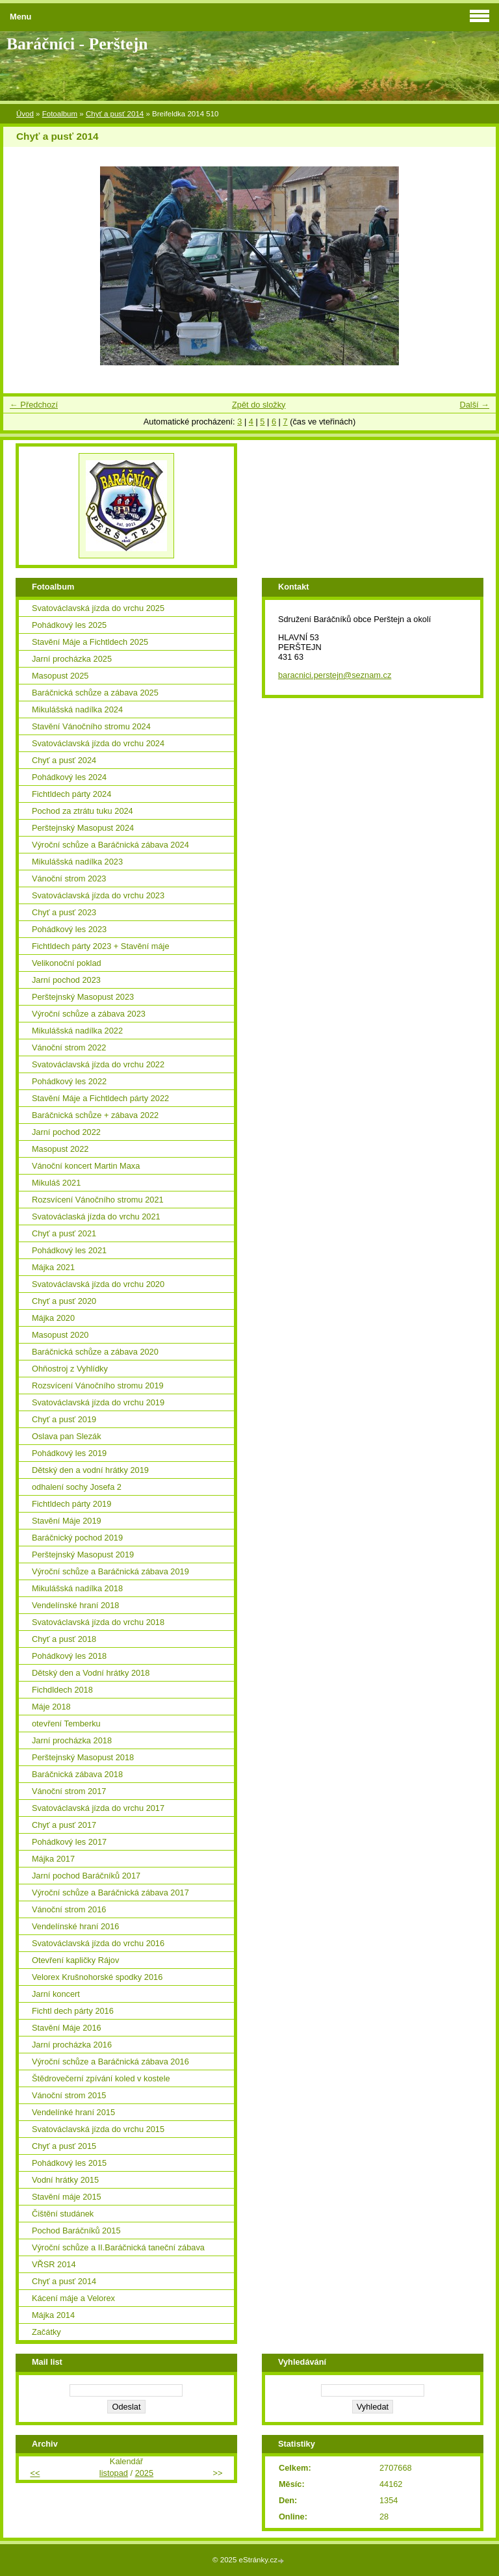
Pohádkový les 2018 (69, 1656)
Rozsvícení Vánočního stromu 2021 (98, 1199)
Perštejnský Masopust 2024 (83, 828)
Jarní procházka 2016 (72, 2044)
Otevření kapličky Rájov (75, 1960)
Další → (474, 405)
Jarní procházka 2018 (72, 1740)
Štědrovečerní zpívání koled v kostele (101, 2078)
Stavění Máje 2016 (66, 2028)
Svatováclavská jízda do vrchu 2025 (98, 608)
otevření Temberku (66, 1723)
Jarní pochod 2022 (66, 1132)
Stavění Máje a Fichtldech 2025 (90, 642)
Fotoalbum (59, 114)
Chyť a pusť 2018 (64, 1639)
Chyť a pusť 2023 (64, 912)
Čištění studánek (63, 2213)
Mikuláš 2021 (56, 1183)
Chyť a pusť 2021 (64, 1233)
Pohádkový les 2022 (69, 1081)
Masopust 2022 (60, 1149)
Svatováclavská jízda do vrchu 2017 (98, 1808)
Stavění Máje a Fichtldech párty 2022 (100, 1098)
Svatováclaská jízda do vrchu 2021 (96, 1216)
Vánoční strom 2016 (69, 1909)
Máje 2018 (51, 1706)
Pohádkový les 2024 (69, 777)
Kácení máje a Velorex (73, 2298)
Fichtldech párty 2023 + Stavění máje (101, 946)
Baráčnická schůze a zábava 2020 (95, 1352)
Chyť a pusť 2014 (115, 114)
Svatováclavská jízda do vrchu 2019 (98, 1402)
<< (35, 2473)
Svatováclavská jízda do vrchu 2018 (98, 1622)
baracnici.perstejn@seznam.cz (334, 675)
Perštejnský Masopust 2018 (83, 1757)
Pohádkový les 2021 (69, 1250)
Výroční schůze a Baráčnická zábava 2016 (110, 2061)
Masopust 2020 (60, 1335)
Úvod (25, 114)
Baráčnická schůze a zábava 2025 (95, 692)
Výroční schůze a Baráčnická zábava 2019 (110, 1571)
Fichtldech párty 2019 (71, 1504)
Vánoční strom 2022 (69, 1047)
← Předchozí (34, 405)
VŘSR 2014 (54, 2264)
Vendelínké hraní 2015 (73, 2112)
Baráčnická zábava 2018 (77, 1774)
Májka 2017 (53, 1859)
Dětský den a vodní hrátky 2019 (90, 1470)
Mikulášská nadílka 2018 (77, 1588)
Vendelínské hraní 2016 (75, 1926)
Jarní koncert (56, 1994)
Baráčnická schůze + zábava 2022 (95, 1115)
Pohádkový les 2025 (69, 625)
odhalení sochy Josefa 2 (77, 1487)
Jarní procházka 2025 (72, 659)
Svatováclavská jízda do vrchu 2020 (98, 1284)
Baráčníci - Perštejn (76, 43)
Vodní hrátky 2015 (65, 2180)
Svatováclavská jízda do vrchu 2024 (98, 743)
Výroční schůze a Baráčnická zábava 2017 (110, 1892)
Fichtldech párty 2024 (71, 794)
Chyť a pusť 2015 (64, 2146)
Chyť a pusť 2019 (64, 1419)
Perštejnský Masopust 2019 (83, 1554)
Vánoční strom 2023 (69, 878)
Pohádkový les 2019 (69, 1453)
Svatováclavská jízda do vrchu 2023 (98, 895)
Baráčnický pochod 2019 (77, 1537)
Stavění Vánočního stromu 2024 (91, 726)
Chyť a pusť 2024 (64, 760)
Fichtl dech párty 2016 (73, 2011)
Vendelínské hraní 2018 (75, 1605)
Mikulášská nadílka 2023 (77, 861)
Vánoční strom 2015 (69, 2095)
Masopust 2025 (60, 676)
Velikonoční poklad (66, 963)
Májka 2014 (53, 2315)
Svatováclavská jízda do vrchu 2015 (98, 2129)
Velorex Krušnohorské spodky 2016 (97, 1977)
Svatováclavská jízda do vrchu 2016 (98, 1943)
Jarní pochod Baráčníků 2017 (86, 1875)
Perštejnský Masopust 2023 (83, 997)
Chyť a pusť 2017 (64, 1825)
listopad (113, 2473)
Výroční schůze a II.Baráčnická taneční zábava (118, 2247)
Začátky (46, 2332)
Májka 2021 (53, 1267)
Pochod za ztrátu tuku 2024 (82, 811)
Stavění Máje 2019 (66, 1521)
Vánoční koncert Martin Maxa (86, 1166)
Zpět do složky (259, 405)
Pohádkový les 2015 (69, 2163)
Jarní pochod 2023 (66, 980)
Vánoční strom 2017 (69, 1791)
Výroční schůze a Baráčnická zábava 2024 (110, 845)
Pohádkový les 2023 (69, 929)
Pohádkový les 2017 (69, 1842)
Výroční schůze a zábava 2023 (89, 1014)
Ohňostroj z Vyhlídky (70, 1368)
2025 (144, 2473)
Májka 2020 (53, 1318)
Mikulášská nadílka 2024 (77, 709)
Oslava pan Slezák (66, 1436)
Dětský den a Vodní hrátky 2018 (90, 1673)
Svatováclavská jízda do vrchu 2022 (98, 1064)
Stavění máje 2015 (66, 2197)
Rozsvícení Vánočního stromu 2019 (98, 1385)
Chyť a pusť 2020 (64, 1301)
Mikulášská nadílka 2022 (77, 1030)
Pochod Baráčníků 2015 (76, 2230)
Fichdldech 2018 (62, 1690)
